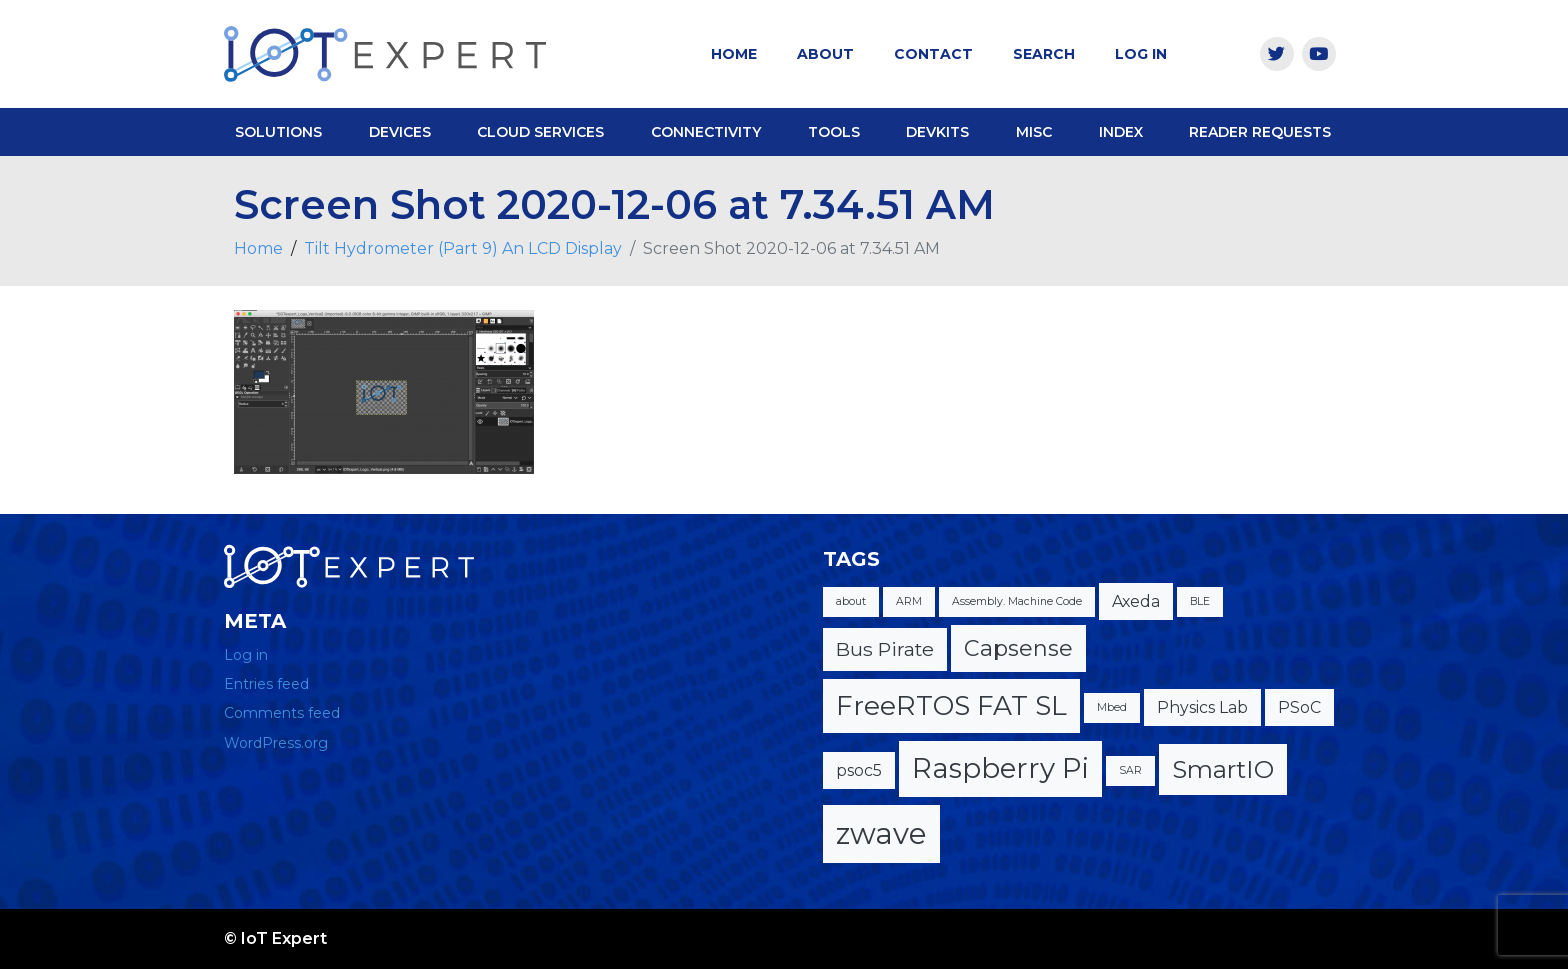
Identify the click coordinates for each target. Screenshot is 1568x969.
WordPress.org (276, 743)
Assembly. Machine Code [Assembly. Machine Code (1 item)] (1017, 601)
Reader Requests (1260, 132)
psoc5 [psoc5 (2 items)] (859, 770)
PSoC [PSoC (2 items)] (1299, 707)
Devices (400, 132)
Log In (1141, 54)
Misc (1034, 132)
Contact (933, 54)
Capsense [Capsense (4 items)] (1018, 648)
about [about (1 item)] (851, 601)
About (825, 54)
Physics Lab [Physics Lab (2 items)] (1202, 707)
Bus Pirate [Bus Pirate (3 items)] (885, 649)
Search (1044, 54)
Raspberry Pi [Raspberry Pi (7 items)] (1000, 768)
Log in (246, 655)
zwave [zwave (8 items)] (881, 833)
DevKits (937, 132)
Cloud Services (540, 132)
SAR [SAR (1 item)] (1130, 770)
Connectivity (706, 132)
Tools (834, 132)
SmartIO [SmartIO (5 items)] (1223, 769)
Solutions (278, 132)
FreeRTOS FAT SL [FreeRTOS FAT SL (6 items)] (951, 705)
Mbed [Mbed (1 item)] (1112, 707)
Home (734, 54)
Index (1121, 132)
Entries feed (266, 684)
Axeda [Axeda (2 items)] (1136, 601)
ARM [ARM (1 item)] (909, 601)
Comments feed (282, 713)
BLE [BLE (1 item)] (1200, 601)
